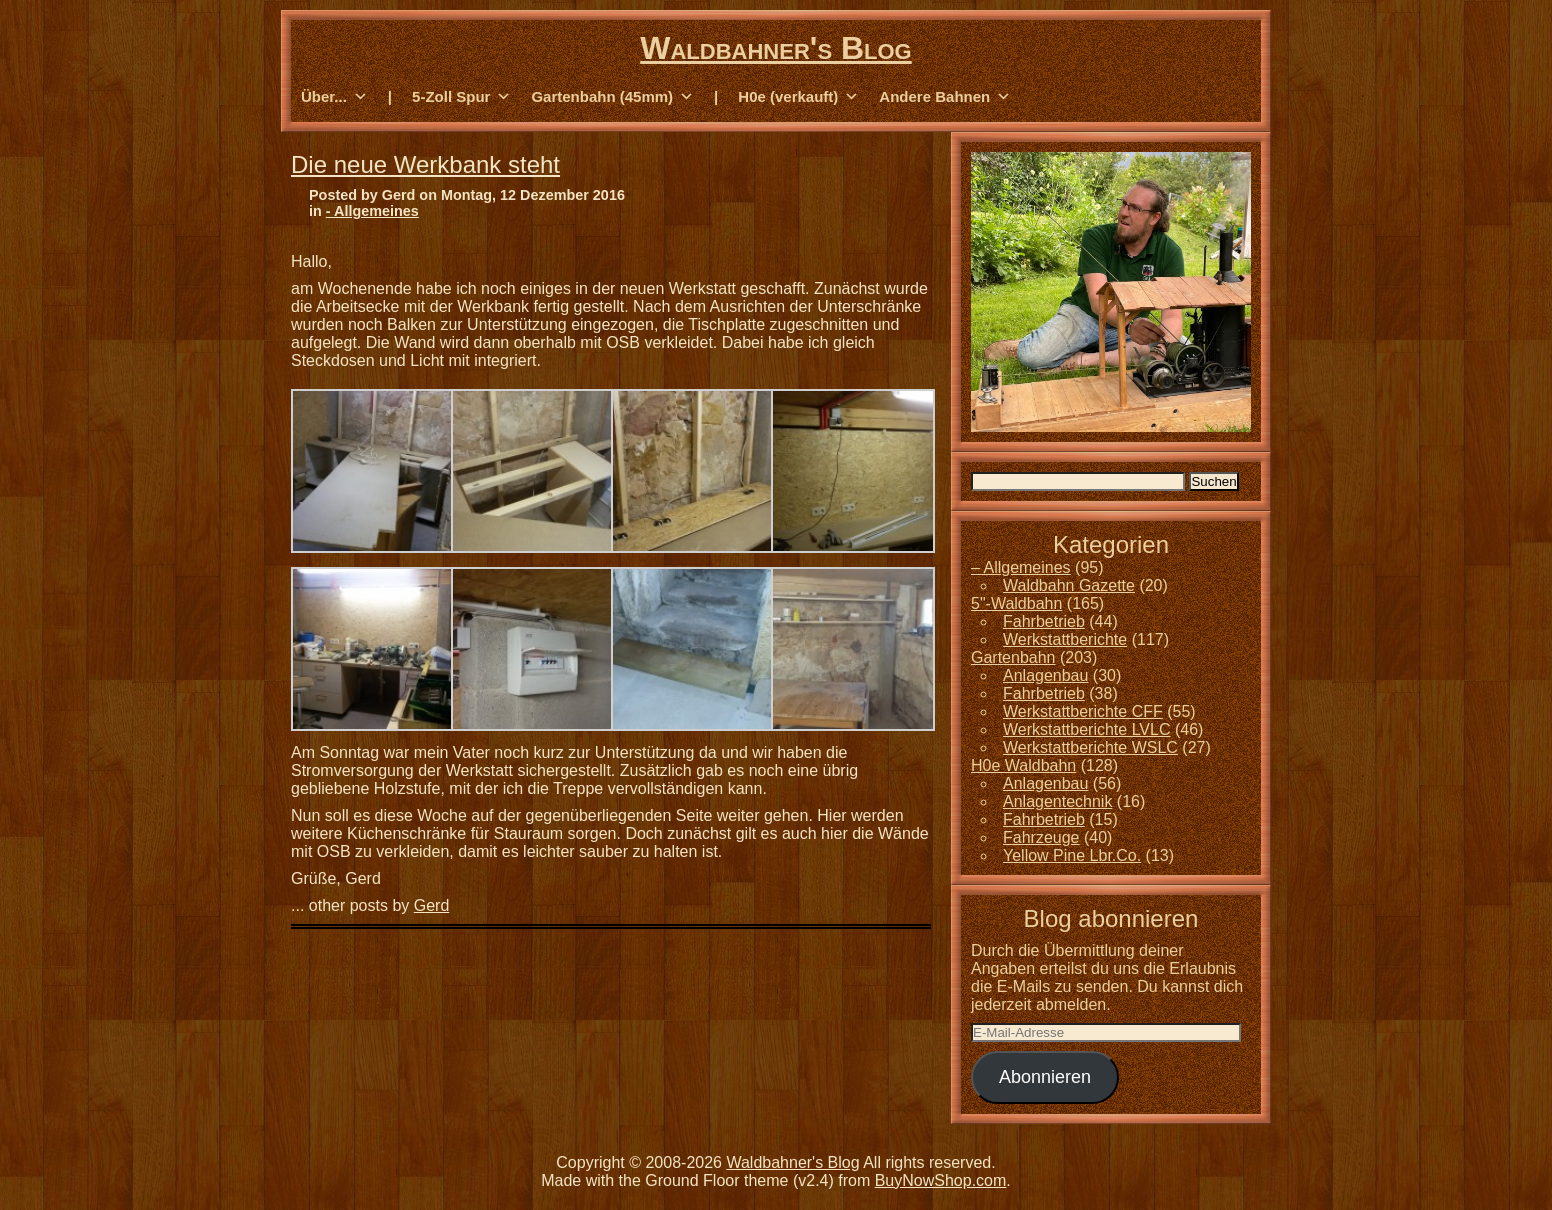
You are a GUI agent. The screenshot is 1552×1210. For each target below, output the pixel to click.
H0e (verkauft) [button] (798, 97)
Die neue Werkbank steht (425, 164)
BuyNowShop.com (941, 1180)
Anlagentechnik (1057, 801)
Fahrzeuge (1041, 837)
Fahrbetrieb (1044, 621)
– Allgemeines (1021, 567)
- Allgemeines (372, 211)
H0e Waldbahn (1023, 765)
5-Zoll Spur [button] (461, 97)
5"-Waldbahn (1016, 603)
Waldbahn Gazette (1069, 585)
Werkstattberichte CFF (1083, 711)
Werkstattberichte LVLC (1086, 729)
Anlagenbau (1045, 675)
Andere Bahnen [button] (945, 97)
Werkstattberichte (1065, 639)
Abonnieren (1045, 1077)
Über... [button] (334, 97)
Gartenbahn (1013, 657)
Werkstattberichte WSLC (1090, 747)
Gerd (432, 905)
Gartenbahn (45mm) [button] (612, 97)
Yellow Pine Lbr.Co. (1072, 855)
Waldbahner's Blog (775, 48)
